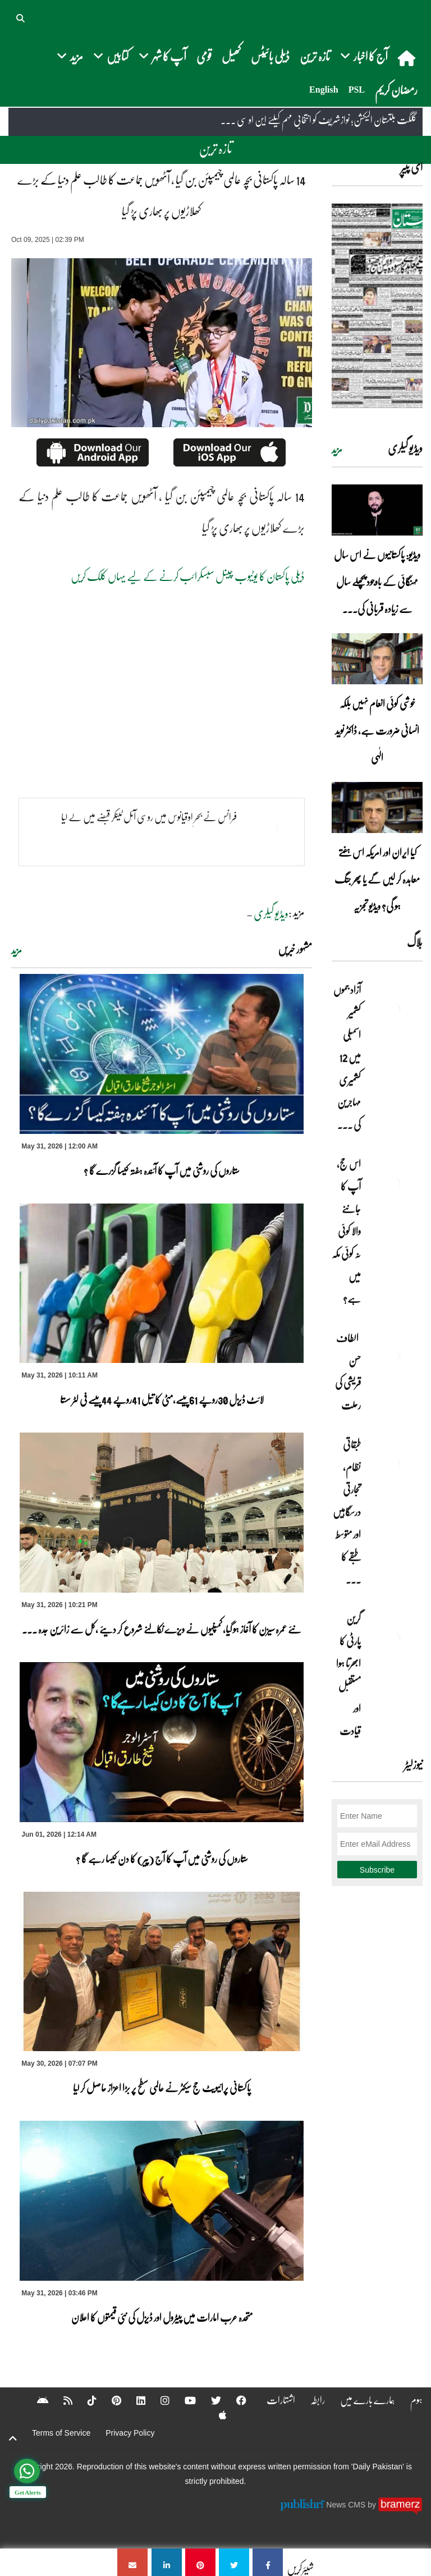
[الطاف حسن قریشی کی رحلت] (394, 1357)
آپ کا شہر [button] (162, 56)
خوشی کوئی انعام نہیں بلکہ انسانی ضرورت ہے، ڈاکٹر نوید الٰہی (377, 730)
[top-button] (12, 2438)
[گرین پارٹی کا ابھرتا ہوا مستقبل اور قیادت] (394, 1638)
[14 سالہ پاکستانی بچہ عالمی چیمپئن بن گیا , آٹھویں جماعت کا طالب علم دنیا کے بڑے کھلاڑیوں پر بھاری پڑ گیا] (268, 2562)
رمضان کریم (396, 89)
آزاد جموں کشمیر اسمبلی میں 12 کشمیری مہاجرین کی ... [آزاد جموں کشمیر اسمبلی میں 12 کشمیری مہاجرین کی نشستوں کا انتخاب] (347, 1057)
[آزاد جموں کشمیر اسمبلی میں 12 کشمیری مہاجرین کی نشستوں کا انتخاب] (394, 1009)
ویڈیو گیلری (271, 913)
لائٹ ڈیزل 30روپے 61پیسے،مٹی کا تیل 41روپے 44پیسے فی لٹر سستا (162, 1399)
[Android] (35, 2400)
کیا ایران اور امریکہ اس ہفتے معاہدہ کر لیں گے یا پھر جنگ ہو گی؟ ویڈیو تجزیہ (377, 879)
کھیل (231, 56)
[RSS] (60, 2400)
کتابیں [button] (111, 56)
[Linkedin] (133, 2400)
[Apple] (215, 2415)
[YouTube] (183, 2400)
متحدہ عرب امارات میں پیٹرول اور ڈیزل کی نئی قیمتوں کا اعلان (162, 2317)
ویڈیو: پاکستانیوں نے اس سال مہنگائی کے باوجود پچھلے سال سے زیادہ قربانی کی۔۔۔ (377, 581)
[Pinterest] (109, 2400)
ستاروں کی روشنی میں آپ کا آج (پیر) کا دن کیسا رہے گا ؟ (162, 1858)
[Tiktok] (85, 2400)
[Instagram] (157, 2400)
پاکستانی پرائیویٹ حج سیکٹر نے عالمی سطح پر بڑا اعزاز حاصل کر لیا (162, 2087)
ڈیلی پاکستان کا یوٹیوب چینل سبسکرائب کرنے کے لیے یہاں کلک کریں (188, 575)
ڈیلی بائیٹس (270, 56)
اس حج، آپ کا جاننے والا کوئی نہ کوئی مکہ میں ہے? (346, 1231)
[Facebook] (234, 2400)
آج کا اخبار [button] (364, 56)
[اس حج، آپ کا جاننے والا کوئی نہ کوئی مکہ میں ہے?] (394, 1183)
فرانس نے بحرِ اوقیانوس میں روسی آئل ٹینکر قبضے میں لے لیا (149, 816)
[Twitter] (208, 2400)
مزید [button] (70, 56)
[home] (408, 58)
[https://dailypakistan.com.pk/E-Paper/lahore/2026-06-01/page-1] (377, 305)
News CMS (347, 2504)
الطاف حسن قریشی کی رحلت (348, 1371)
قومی (204, 56)
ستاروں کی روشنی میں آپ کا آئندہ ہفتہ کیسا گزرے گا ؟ (162, 1170)
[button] (21, 17)
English (323, 89)
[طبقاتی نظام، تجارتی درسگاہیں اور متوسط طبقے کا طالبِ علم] (394, 1464)
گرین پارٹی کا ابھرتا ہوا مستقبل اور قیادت (348, 1674)
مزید (16, 950)
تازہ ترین (315, 56)
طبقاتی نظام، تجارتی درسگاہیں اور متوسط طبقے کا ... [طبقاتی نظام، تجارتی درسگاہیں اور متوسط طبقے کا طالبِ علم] (347, 1511)
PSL (357, 89)
